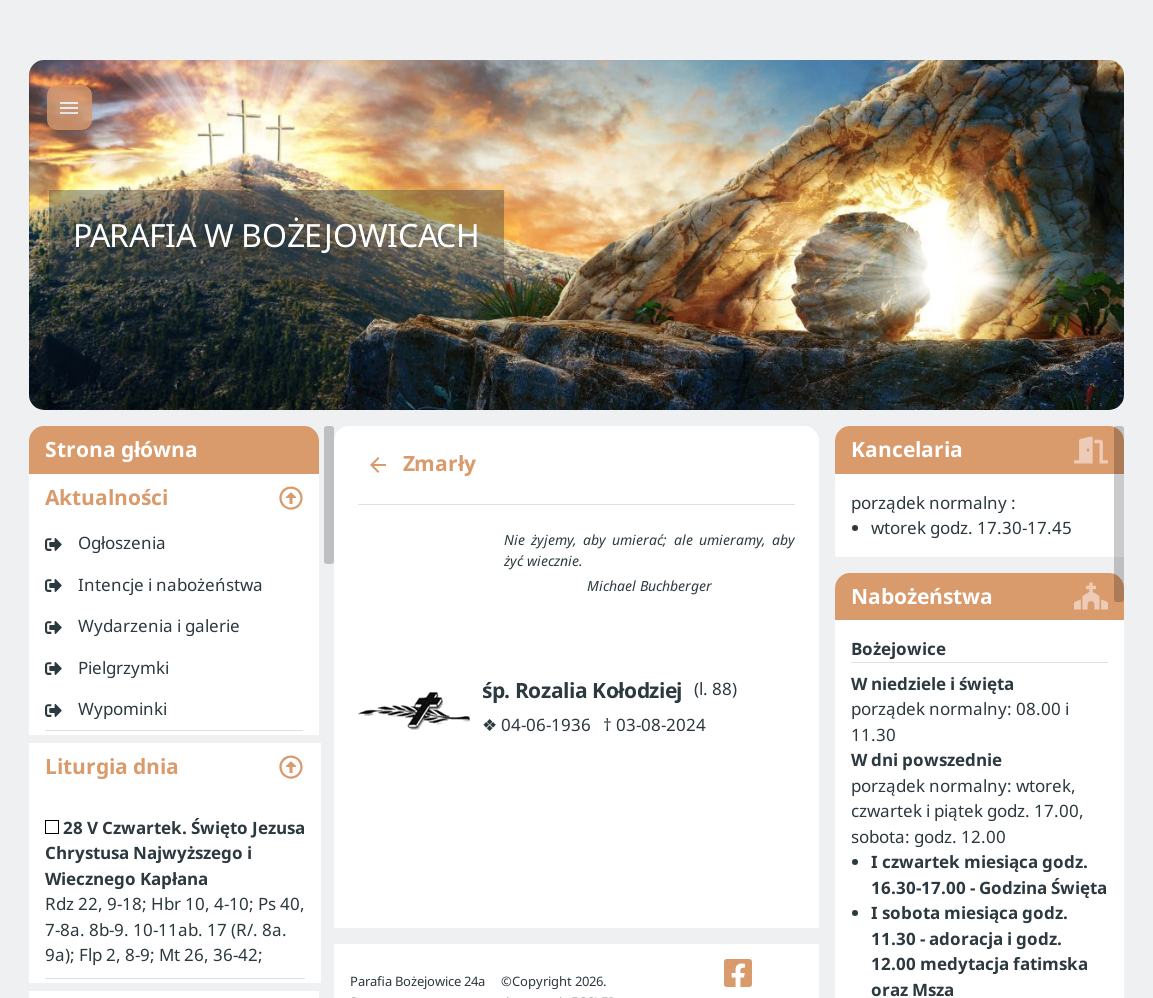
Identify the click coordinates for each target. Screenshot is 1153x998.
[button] (174, 498)
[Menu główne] (69, 107)
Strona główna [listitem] (174, 450)
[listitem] (174, 543)
